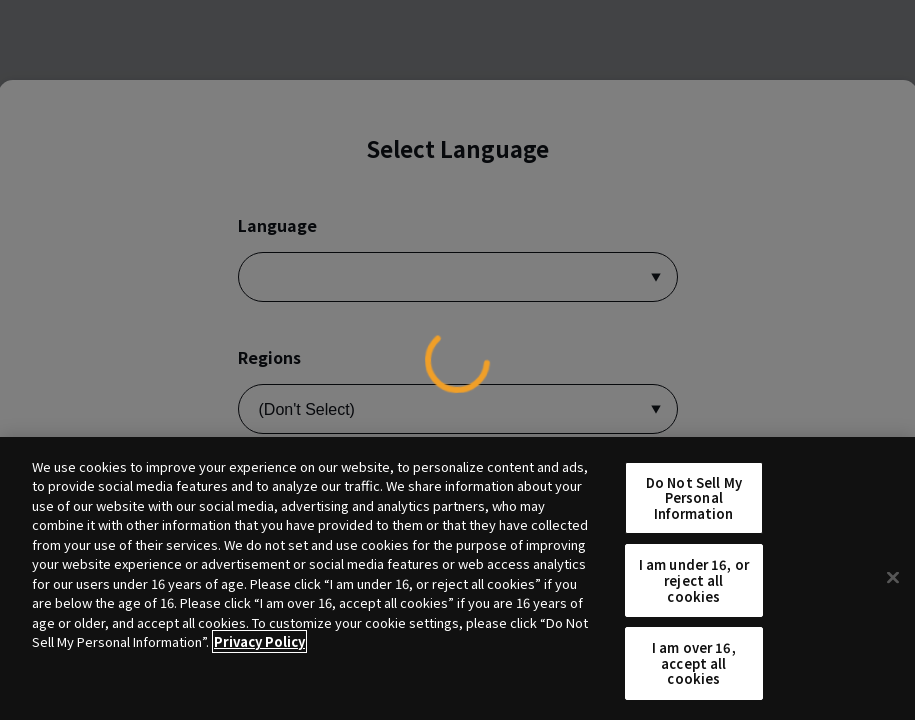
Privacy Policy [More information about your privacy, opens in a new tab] (259, 641)
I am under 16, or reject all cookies (694, 580)
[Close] (893, 578)
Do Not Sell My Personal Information (694, 498)
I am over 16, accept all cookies (694, 663)
